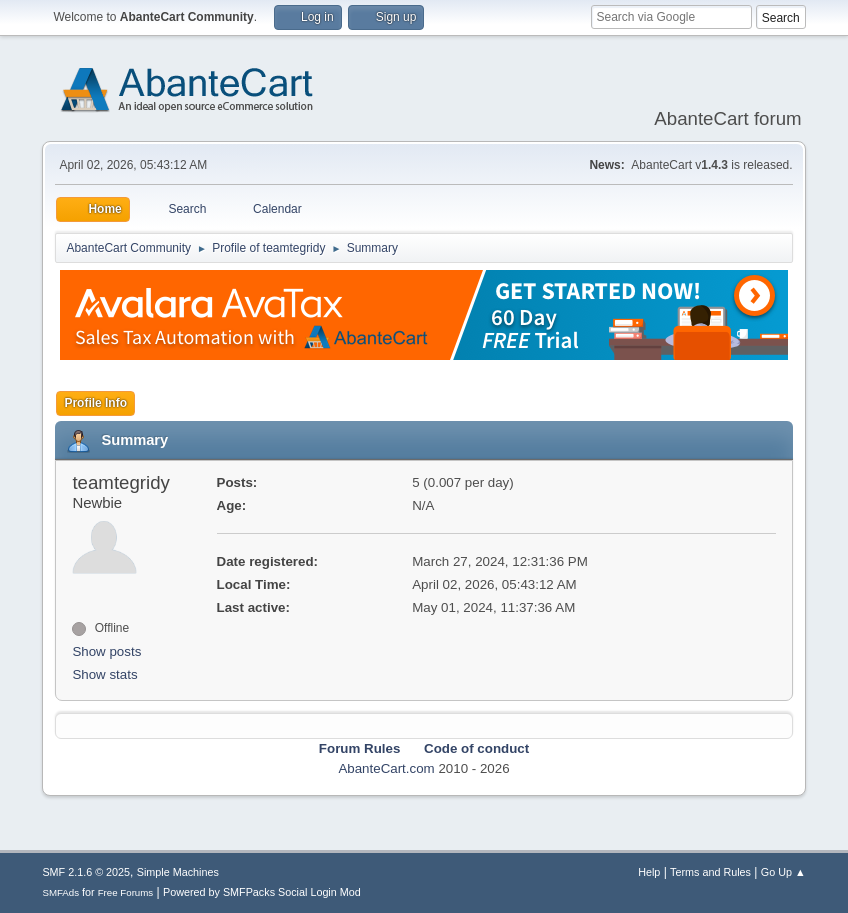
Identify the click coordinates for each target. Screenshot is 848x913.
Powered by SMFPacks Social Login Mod (262, 892)
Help (649, 872)
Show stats (104, 674)
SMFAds (60, 892)
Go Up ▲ (783, 872)
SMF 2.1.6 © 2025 (86, 872)
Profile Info (95, 403)
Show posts (106, 651)
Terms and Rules (710, 872)
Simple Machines (178, 872)
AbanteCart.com (386, 768)
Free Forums (126, 892)
